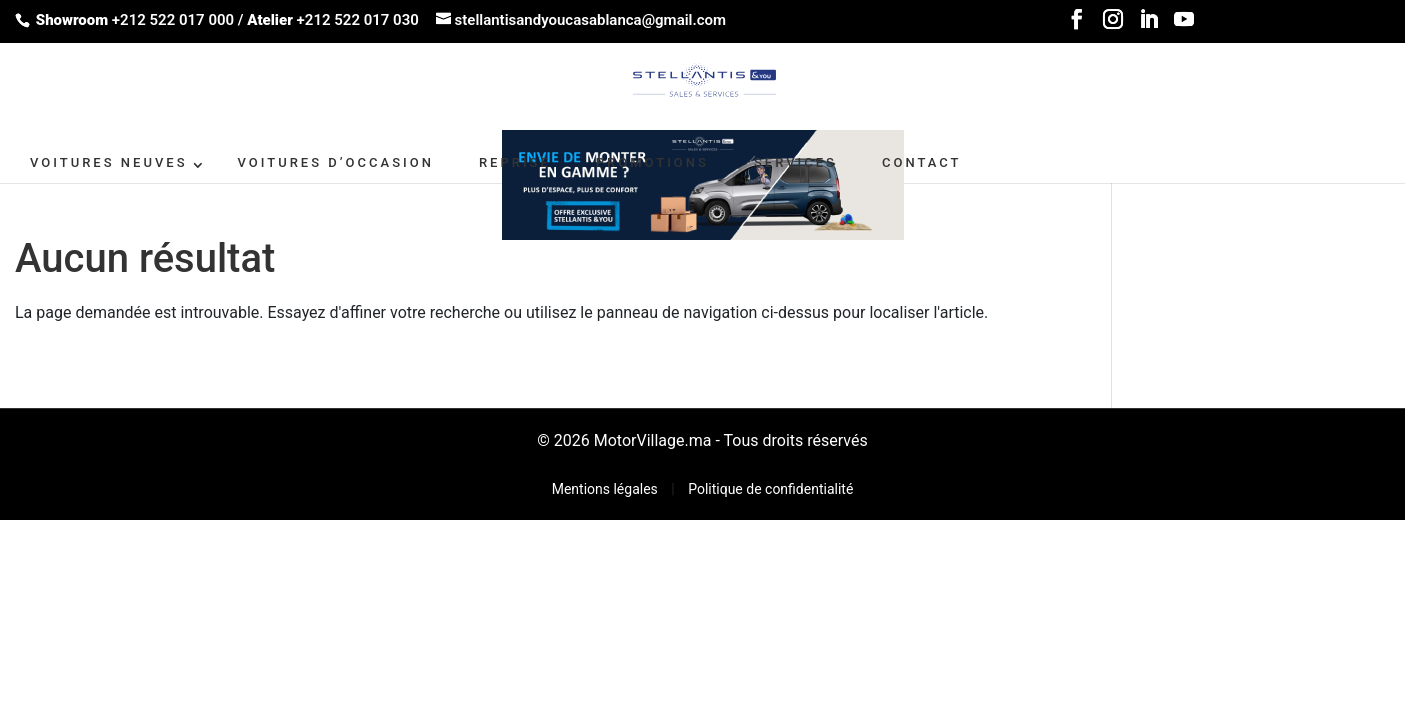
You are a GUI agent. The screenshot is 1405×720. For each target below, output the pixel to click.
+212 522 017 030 (358, 20)
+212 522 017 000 (173, 20)
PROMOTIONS (652, 162)
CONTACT (922, 162)
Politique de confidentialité (770, 489)
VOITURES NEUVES (109, 162)
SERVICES (795, 162)
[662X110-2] (703, 183)
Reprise (515, 162)
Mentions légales (607, 489)
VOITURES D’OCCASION (336, 162)
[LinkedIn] (1149, 25)
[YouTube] (1184, 25)
